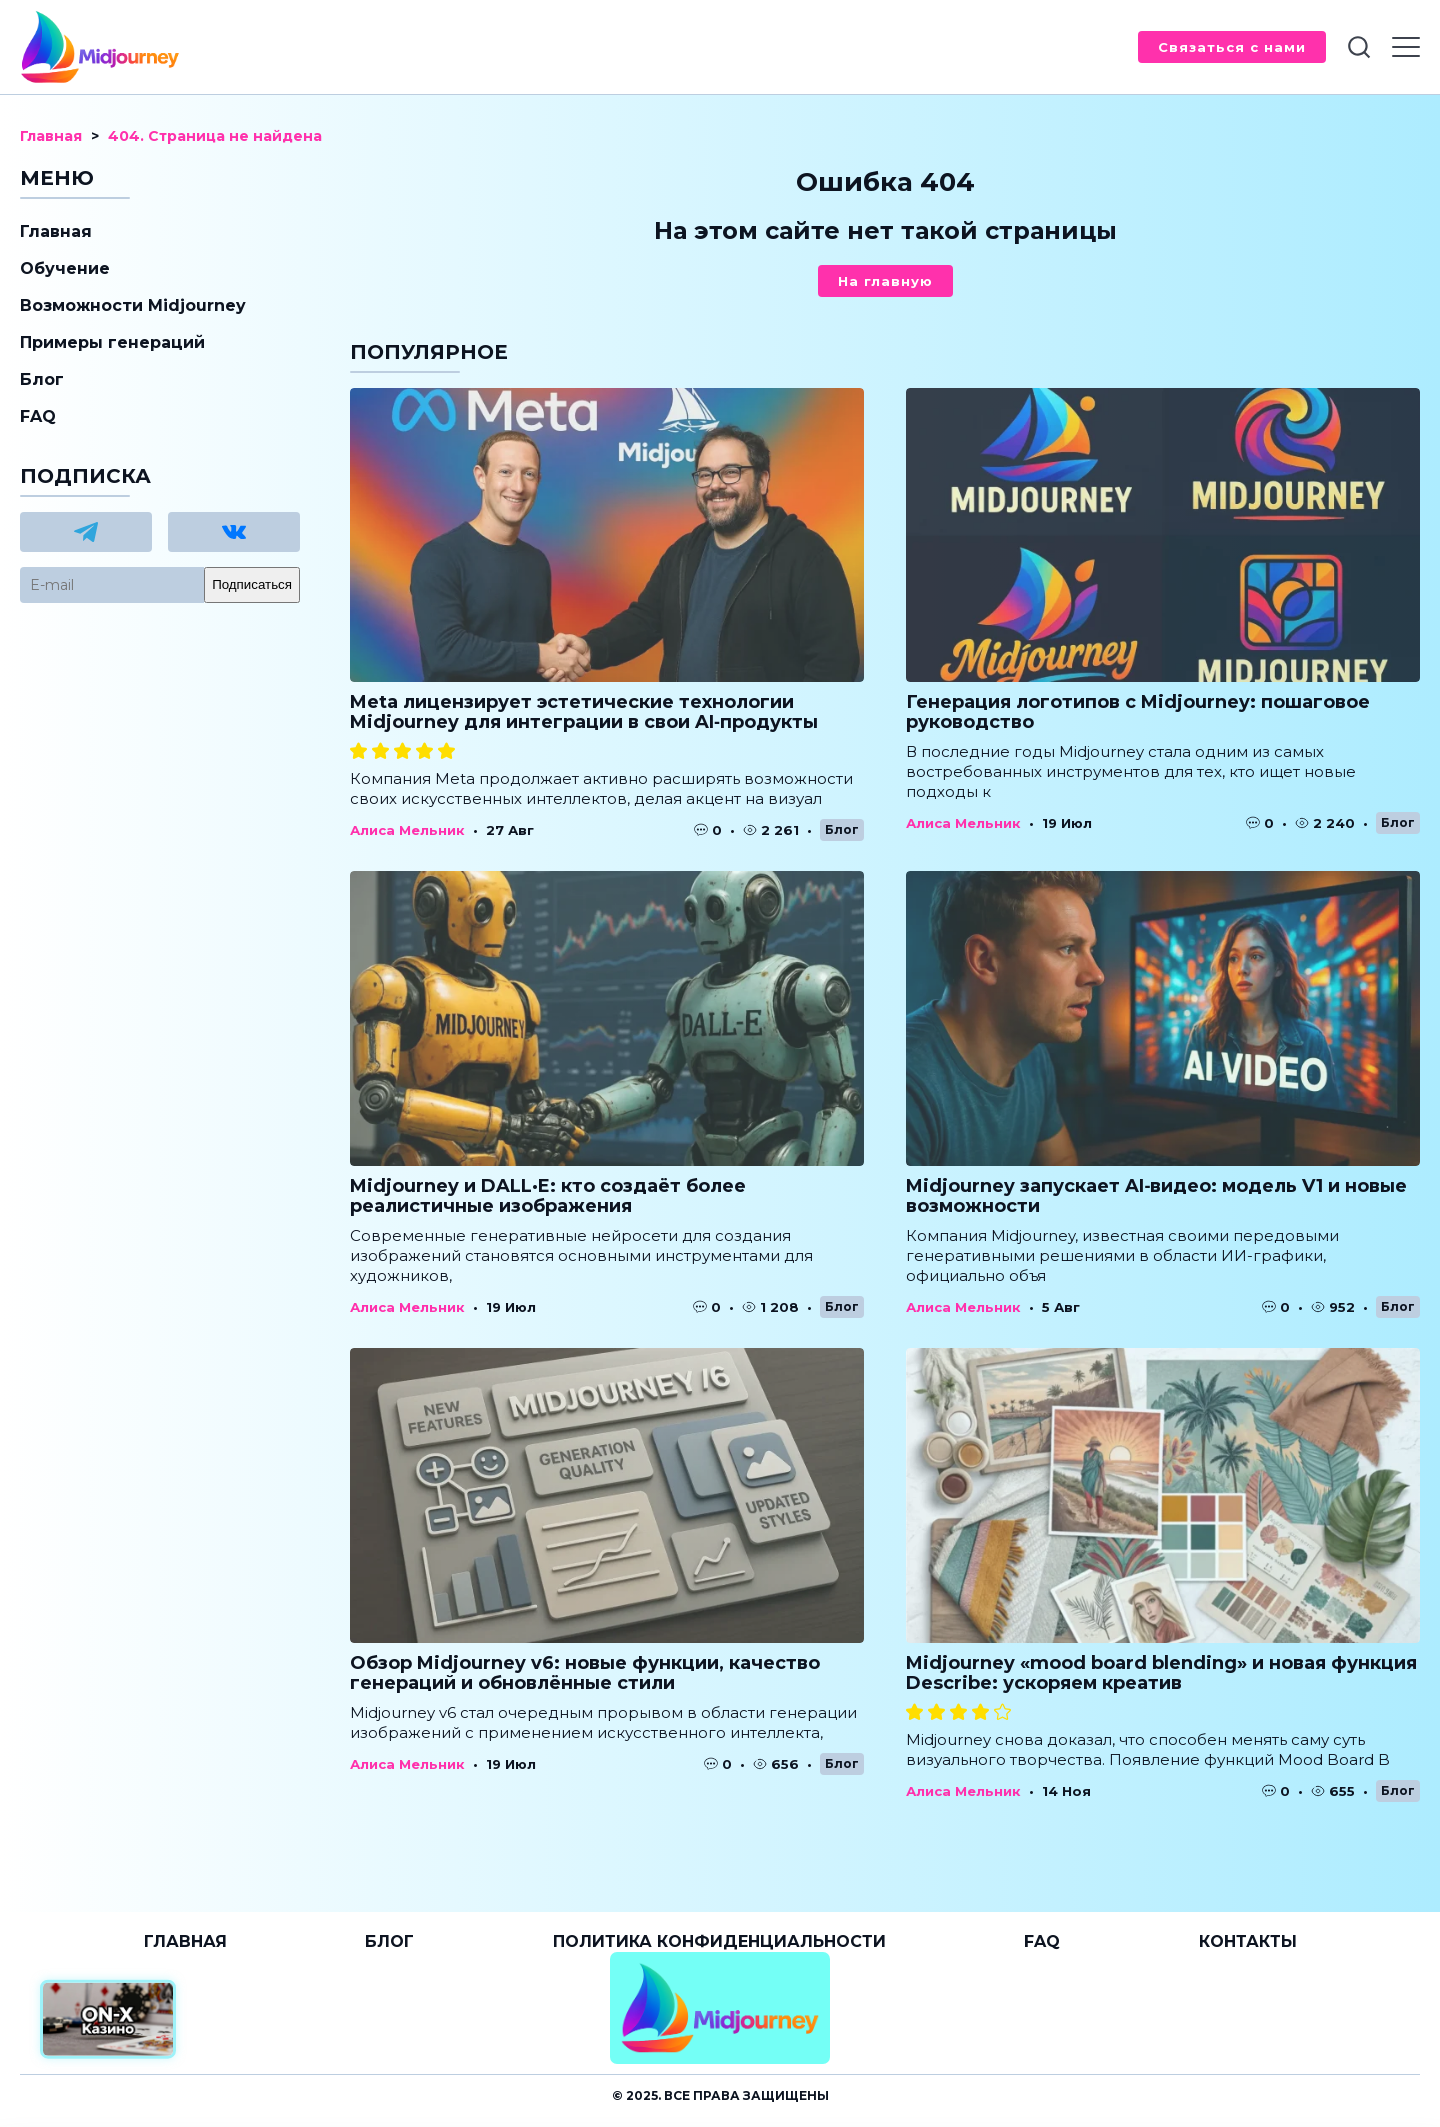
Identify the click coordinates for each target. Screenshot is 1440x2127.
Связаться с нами (1232, 47)
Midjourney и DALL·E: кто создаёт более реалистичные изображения (548, 1196)
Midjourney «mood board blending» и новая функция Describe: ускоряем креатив (1161, 1673)
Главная (56, 231)
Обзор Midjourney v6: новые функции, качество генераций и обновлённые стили (585, 1673)
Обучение (65, 268)
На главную (885, 281)
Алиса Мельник (407, 830)
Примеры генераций (112, 342)
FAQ (38, 416)
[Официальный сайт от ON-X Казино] (108, 2019)
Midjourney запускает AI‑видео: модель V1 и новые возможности (1156, 1196)
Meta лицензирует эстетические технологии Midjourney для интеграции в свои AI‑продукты (584, 712)
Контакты (1248, 1941)
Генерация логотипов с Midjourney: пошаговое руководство (1138, 712)
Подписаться (252, 584)
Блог (842, 829)
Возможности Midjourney (133, 305)
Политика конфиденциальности (719, 1941)
